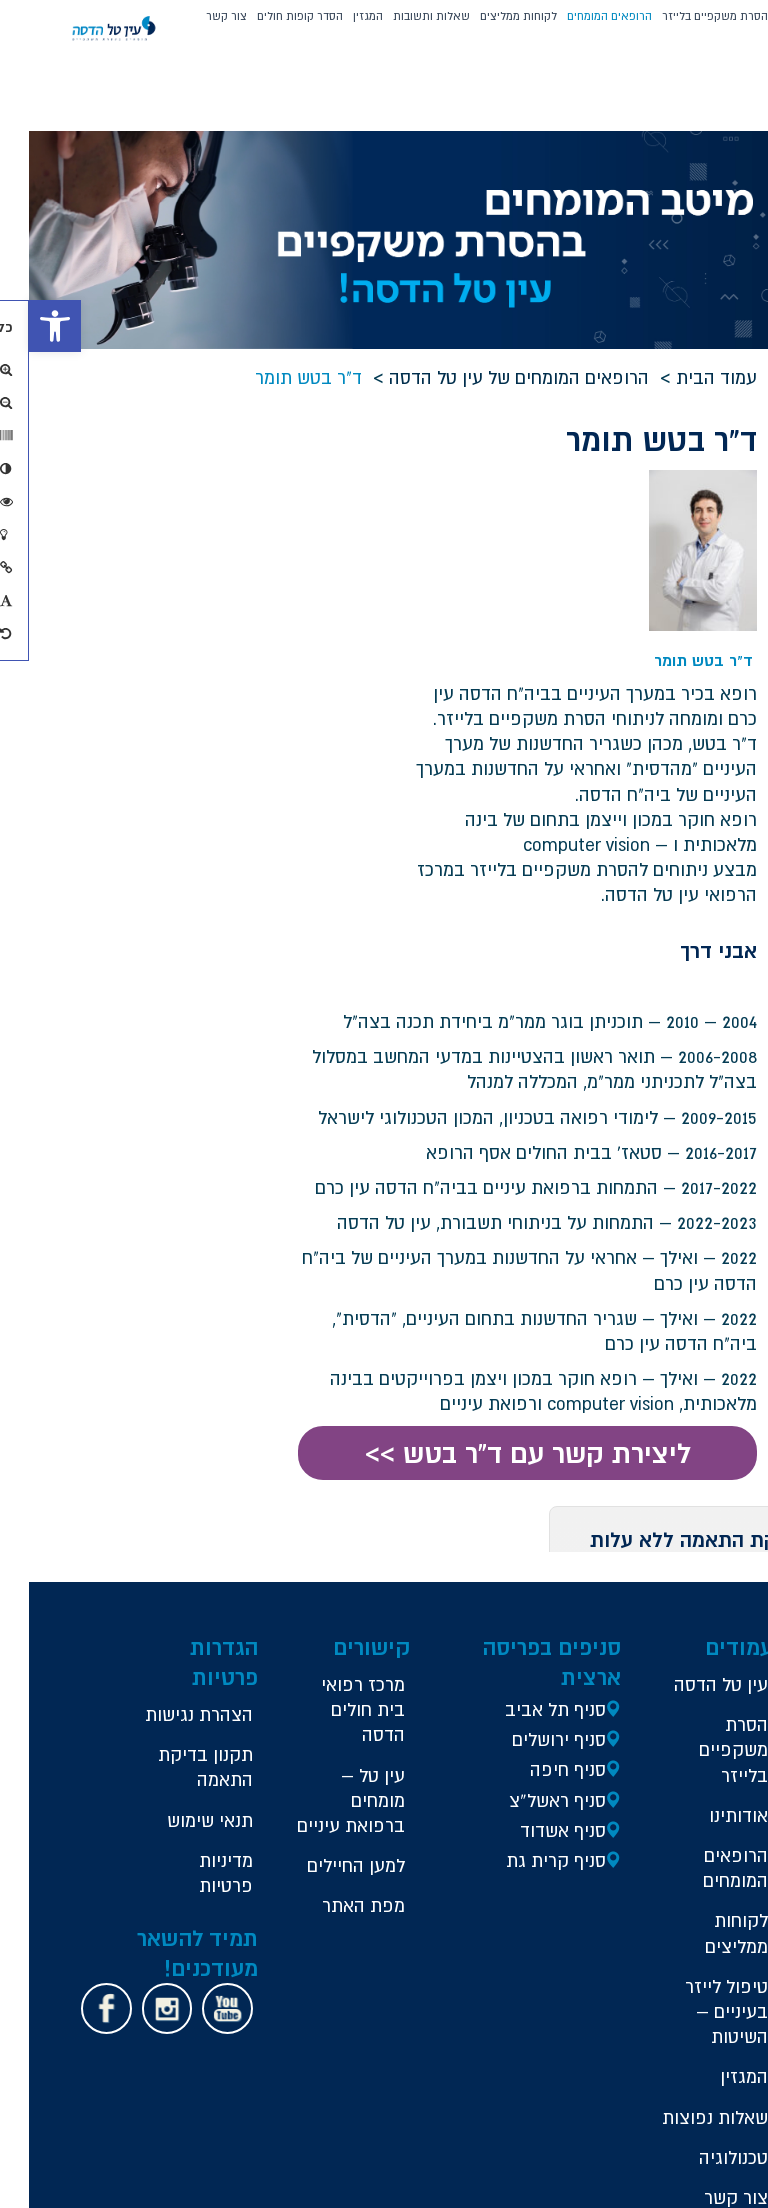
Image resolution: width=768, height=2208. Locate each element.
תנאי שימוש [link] (278, 1670)
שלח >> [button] (202, 735)
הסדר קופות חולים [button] (271, 16)
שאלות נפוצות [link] (713, 1942)
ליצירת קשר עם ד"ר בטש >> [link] (509, 1240)
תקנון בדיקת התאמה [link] (274, 1592)
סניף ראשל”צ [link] (557, 1587)
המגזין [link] (339, 16)
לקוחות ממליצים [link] (489, 16)
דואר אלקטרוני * (289, 621)
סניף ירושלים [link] (559, 1526)
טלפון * (313, 550)
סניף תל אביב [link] (555, 1496)
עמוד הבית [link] (703, 376)
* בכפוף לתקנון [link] (293, 692)
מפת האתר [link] (385, 1743)
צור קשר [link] (197, 16)
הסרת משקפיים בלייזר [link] (704, 1562)
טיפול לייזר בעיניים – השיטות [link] (697, 1823)
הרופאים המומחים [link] (580, 16)
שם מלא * (306, 479)
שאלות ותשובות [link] (402, 16)
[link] (26, 326)
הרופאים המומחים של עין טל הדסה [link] (506, 376)
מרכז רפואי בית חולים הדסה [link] (385, 1496)
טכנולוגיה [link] (704, 1994)
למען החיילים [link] (398, 1690)
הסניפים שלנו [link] (708, 2088)
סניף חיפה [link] (568, 1557)
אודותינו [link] (709, 1627)
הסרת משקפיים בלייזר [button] (686, 16)
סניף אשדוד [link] (563, 1617)
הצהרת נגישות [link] (275, 1514)
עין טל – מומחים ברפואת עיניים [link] (395, 1600)
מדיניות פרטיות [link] (275, 1735)
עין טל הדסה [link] (716, 1484)
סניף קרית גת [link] (556, 1647)
